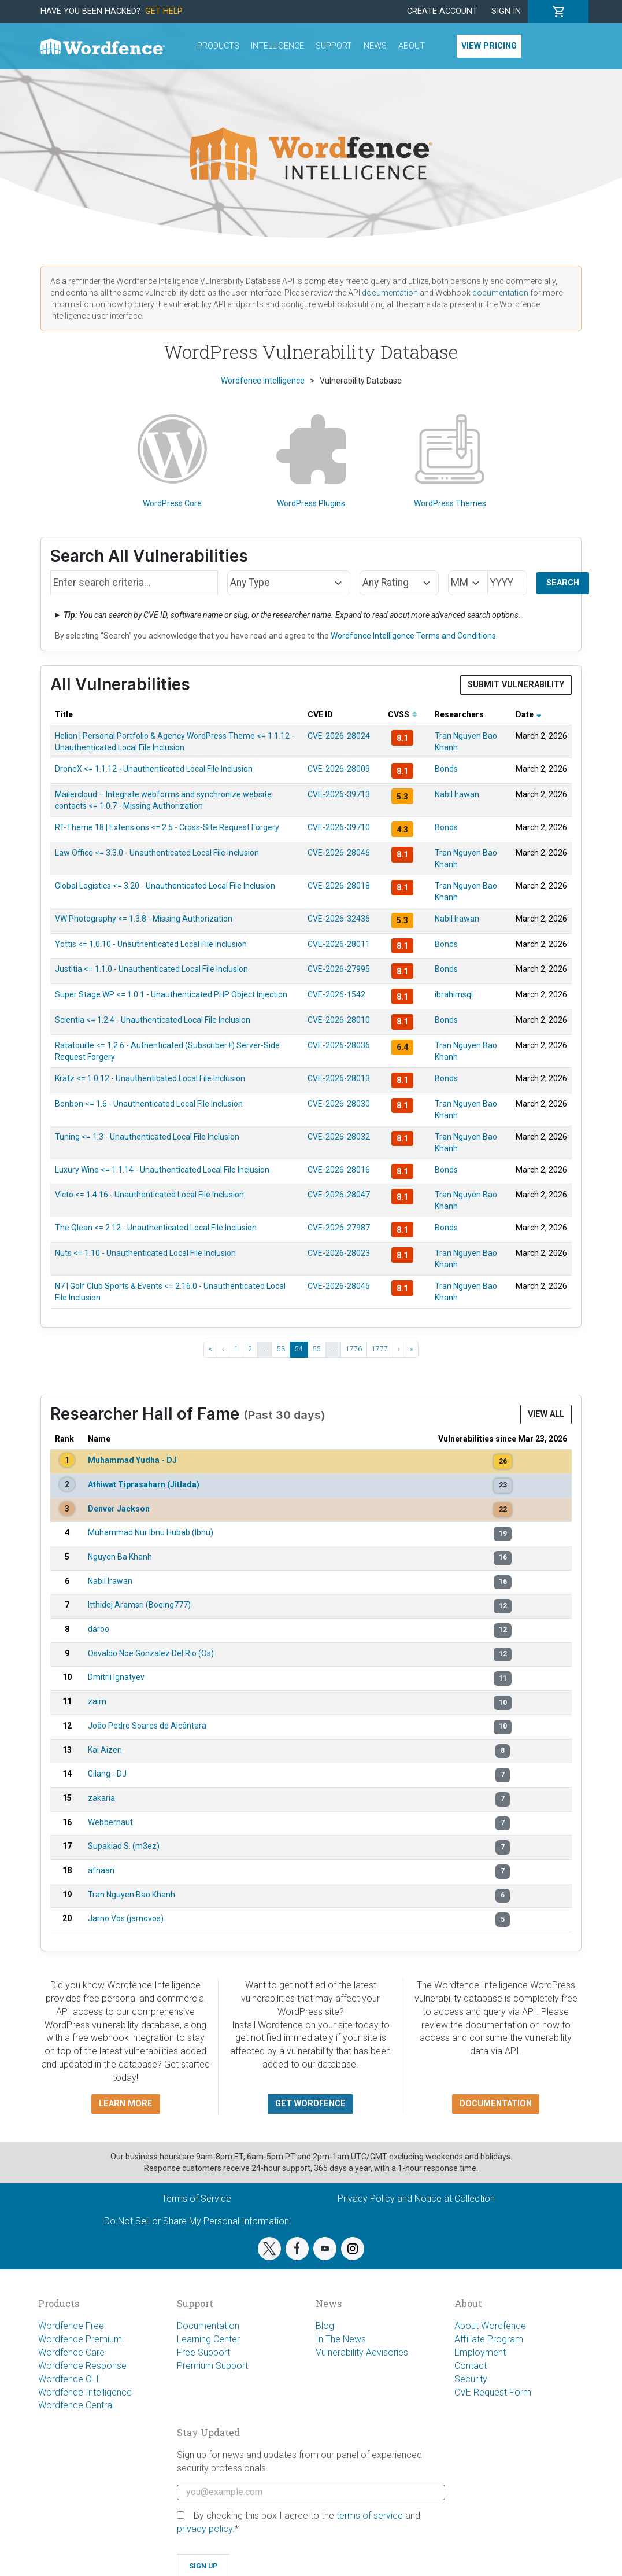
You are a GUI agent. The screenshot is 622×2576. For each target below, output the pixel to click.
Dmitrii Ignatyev (116, 1677)
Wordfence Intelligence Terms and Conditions (413, 635)
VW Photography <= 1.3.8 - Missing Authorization (143, 918)
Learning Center (208, 2339)
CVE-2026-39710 (339, 827)
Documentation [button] (496, 2104)
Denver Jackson (119, 1508)
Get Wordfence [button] (310, 2104)
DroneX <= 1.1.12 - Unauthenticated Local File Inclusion (154, 768)
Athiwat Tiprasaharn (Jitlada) (143, 1484)
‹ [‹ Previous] (223, 1349)
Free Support (203, 2352)
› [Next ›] (399, 1349)
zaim (97, 1701)
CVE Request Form (492, 2392)
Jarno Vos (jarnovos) (126, 1918)
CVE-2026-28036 (339, 1045)
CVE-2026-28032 (339, 1136)
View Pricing (489, 46)
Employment (480, 2352)
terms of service (369, 2515)
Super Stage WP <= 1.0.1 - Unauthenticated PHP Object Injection (171, 994)
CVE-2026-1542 (336, 994)
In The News (341, 2339)
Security (470, 2379)
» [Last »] (411, 1349)
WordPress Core (172, 461)
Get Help (164, 11)
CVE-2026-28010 (339, 1019)
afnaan (101, 1870)
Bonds (446, 768)
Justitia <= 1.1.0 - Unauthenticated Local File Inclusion (151, 969)
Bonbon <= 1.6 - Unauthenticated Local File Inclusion (149, 1103)
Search (562, 583)
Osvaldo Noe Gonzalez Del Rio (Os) (151, 1653)
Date (529, 714)
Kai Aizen (105, 1750)
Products (218, 46)
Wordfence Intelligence (85, 2392)
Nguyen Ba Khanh (120, 1556)
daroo (98, 1629)
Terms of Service (196, 2198)
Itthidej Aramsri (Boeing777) (139, 1604)
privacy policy (204, 2528)
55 (317, 1349)
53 (281, 1349)
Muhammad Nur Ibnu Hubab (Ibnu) (150, 1532)
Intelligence (277, 46)
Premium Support (212, 2365)
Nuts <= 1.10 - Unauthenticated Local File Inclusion (145, 1253)
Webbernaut (110, 1822)
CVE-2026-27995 (339, 969)
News (375, 46)
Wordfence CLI (68, 2379)
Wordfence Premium (80, 2339)
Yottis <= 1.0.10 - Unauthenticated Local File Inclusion (151, 944)
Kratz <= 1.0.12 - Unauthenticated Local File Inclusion (150, 1078)
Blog (325, 2325)
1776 (354, 1349)
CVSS (402, 714)
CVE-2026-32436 (339, 918)
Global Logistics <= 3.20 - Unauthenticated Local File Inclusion (165, 885)
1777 (380, 1349)
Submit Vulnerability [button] (516, 685)
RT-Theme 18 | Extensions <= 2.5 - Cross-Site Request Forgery (167, 827)
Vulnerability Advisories (362, 2352)
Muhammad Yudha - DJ (132, 1460)
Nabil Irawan (457, 794)
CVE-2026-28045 (339, 1286)
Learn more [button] (126, 2104)
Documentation (208, 2325)
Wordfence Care (71, 2352)
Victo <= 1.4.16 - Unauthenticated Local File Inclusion (149, 1194)
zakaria (101, 1798)
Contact (470, 2365)
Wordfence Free (71, 2325)
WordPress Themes (450, 461)
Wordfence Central (76, 2405)
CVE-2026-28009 (339, 768)
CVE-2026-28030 (339, 1103)
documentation (390, 292)
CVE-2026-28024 (339, 735)
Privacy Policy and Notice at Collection (416, 2198)
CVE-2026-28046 (339, 852)
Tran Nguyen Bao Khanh (131, 1894)
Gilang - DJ (107, 1773)
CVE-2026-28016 (339, 1169)
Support (334, 46)
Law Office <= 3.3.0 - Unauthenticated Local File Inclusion (157, 852)
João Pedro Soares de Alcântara (147, 1725)
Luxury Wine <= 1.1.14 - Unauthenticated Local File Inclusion (162, 1169)
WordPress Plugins (311, 461)
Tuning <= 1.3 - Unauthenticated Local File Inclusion (147, 1136)
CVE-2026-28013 (339, 1078)
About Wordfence (490, 2325)
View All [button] (546, 1414)
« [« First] (210, 1349)
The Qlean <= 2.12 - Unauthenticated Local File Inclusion (156, 1227)
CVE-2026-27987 (339, 1227)
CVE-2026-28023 (339, 1253)
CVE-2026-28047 (339, 1194)
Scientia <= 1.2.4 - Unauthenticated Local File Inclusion (152, 1019)
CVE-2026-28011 (339, 944)
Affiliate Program (488, 2339)
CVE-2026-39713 (339, 794)
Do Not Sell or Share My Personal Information (196, 2221)
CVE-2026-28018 (339, 885)
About (411, 46)
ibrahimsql (454, 994)
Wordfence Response (82, 2365)
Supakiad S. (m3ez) (124, 1846)
